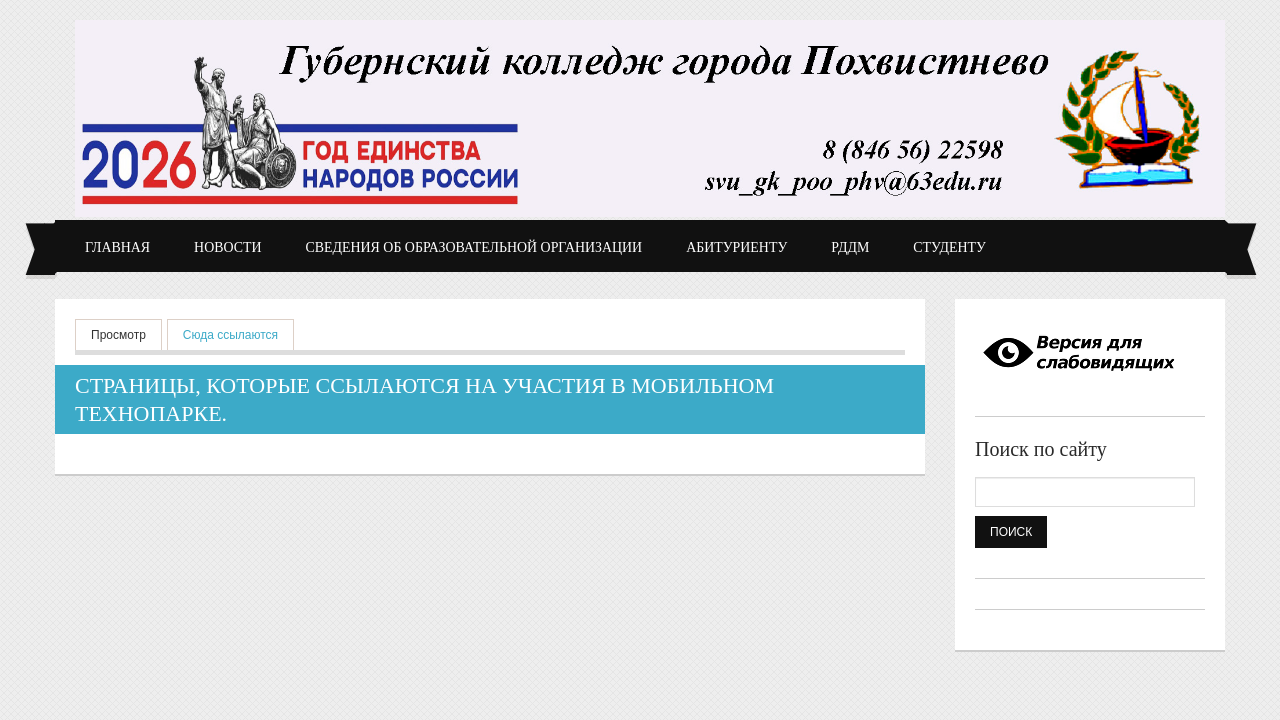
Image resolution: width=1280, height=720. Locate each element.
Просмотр (118, 335)
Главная (117, 247)
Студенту (949, 247)
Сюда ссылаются (238, 333)
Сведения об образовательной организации (474, 247)
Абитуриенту (736, 247)
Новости (227, 247)
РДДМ (850, 247)
